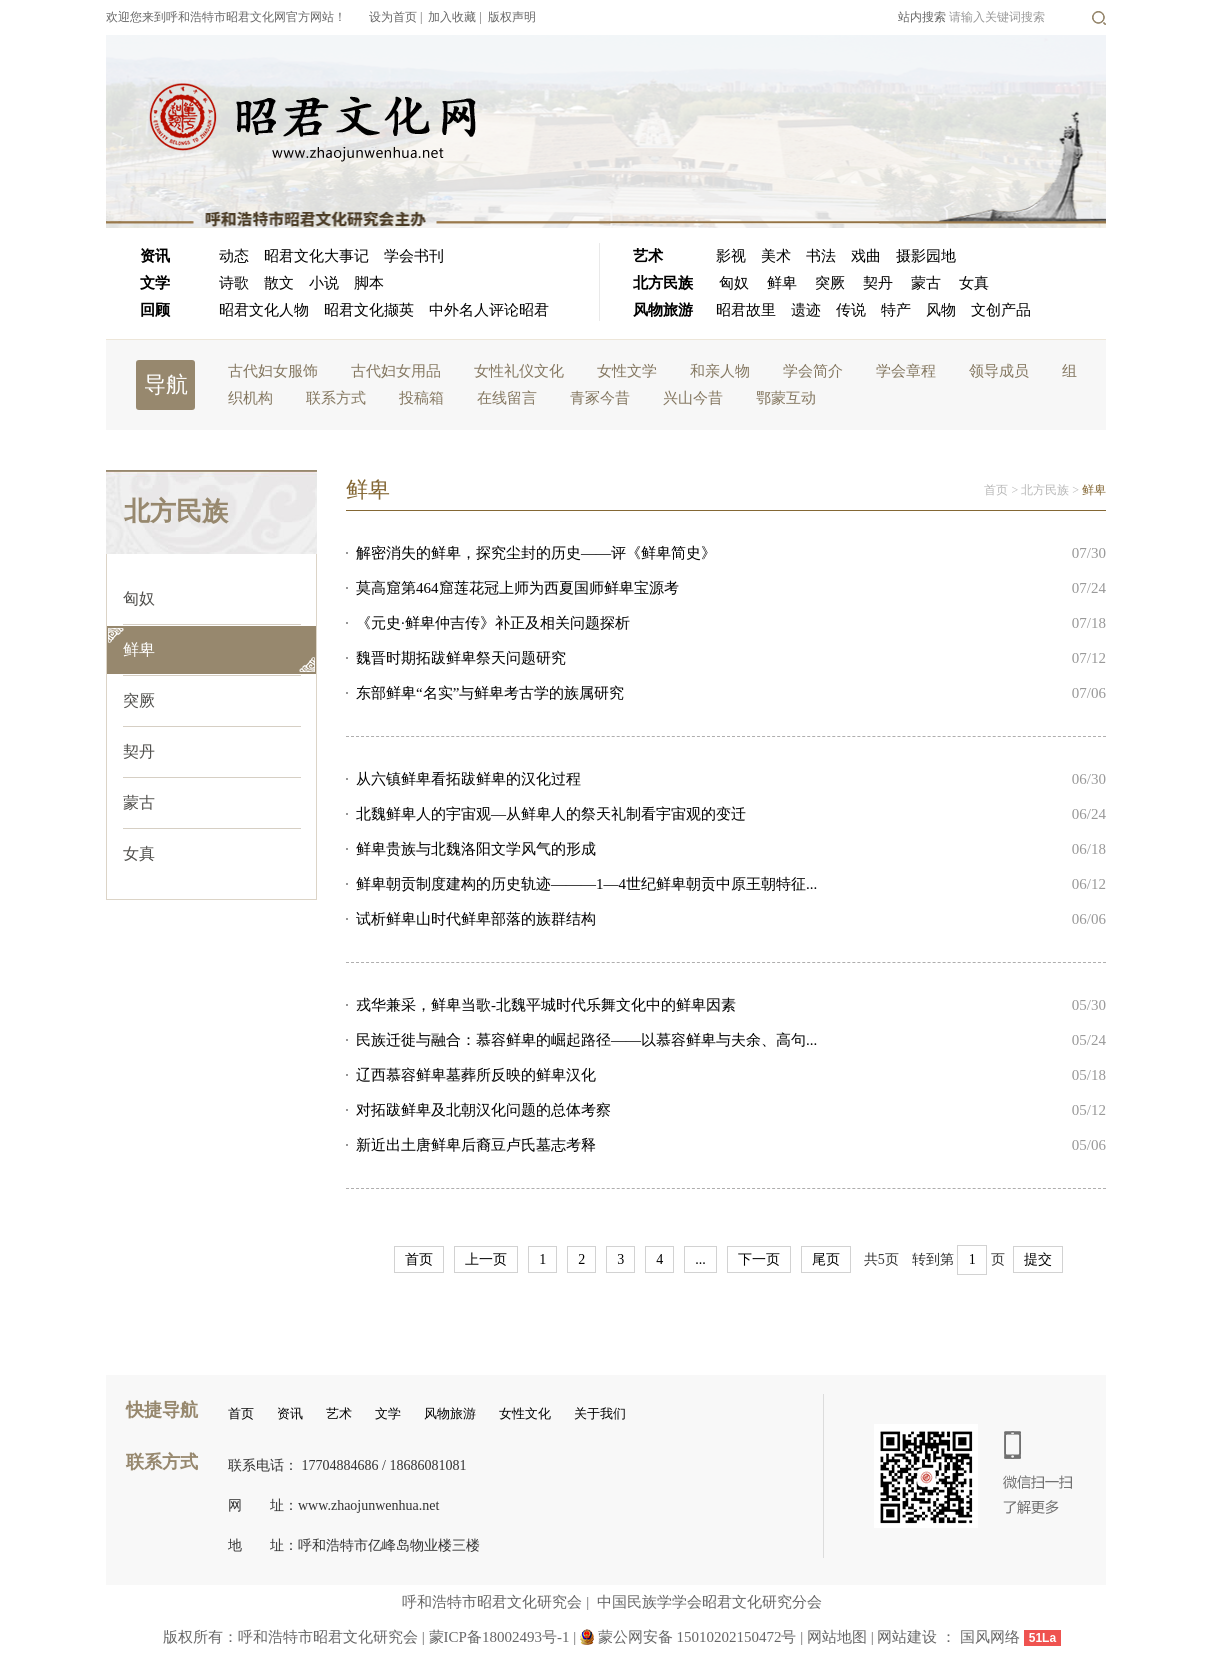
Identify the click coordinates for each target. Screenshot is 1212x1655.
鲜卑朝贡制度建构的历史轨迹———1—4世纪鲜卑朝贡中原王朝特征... (586, 884)
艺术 (648, 256)
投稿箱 (421, 398)
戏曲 (866, 256)
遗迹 (806, 310)
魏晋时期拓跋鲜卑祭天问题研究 (461, 658)
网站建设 (907, 1637)
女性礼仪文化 (519, 371)
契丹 (878, 283)
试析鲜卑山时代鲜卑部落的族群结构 (476, 919)
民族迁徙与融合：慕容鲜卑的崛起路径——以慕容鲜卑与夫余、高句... (586, 1040)
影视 (731, 256)
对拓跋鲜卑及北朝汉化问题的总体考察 (483, 1110)
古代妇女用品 (396, 371)
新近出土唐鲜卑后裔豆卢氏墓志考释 (476, 1145)
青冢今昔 (600, 398)
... (700, 1259)
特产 (896, 310)
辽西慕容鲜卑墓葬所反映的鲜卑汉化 (476, 1075)
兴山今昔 (693, 398)
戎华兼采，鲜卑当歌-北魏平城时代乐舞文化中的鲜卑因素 (546, 1005)
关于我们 (600, 1413)
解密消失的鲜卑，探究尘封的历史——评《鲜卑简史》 (536, 553)
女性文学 (627, 371)
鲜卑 (782, 283)
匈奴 (734, 283)
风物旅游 (663, 310)
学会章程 (906, 371)
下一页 (759, 1259)
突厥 (830, 283)
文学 (155, 283)
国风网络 (990, 1637)
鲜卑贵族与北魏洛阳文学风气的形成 (476, 849)
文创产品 (1001, 310)
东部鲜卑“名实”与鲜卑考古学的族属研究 (490, 693)
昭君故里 (746, 310)
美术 (776, 256)
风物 (941, 310)
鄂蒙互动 (786, 398)
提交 (1038, 1259)
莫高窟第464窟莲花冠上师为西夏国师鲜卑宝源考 (517, 588)
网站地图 (839, 1637)
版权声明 (512, 17)
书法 (821, 256)
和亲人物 (720, 371)
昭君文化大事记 (316, 256)
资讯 (155, 256)
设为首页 (393, 17)
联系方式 (336, 398)
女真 (974, 283)
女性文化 (525, 1413)
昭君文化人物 (264, 310)
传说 (851, 310)
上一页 (486, 1259)
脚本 (369, 283)
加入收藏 (452, 17)
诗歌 (234, 283)
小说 (324, 283)
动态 (234, 256)
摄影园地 (926, 256)
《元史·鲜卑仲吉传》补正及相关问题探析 (493, 623)
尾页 (826, 1259)
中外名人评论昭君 (489, 310)
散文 (279, 283)
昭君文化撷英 (369, 310)
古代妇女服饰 (273, 371)
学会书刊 (414, 256)
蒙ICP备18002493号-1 (499, 1637)
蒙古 (926, 283)
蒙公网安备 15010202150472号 (697, 1637)
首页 (996, 490)
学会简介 (813, 371)
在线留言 (507, 398)
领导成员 (999, 371)
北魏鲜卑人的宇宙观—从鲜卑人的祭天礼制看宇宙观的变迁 (551, 814)
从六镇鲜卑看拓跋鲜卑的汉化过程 (468, 779)
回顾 (155, 310)
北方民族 (663, 283)
